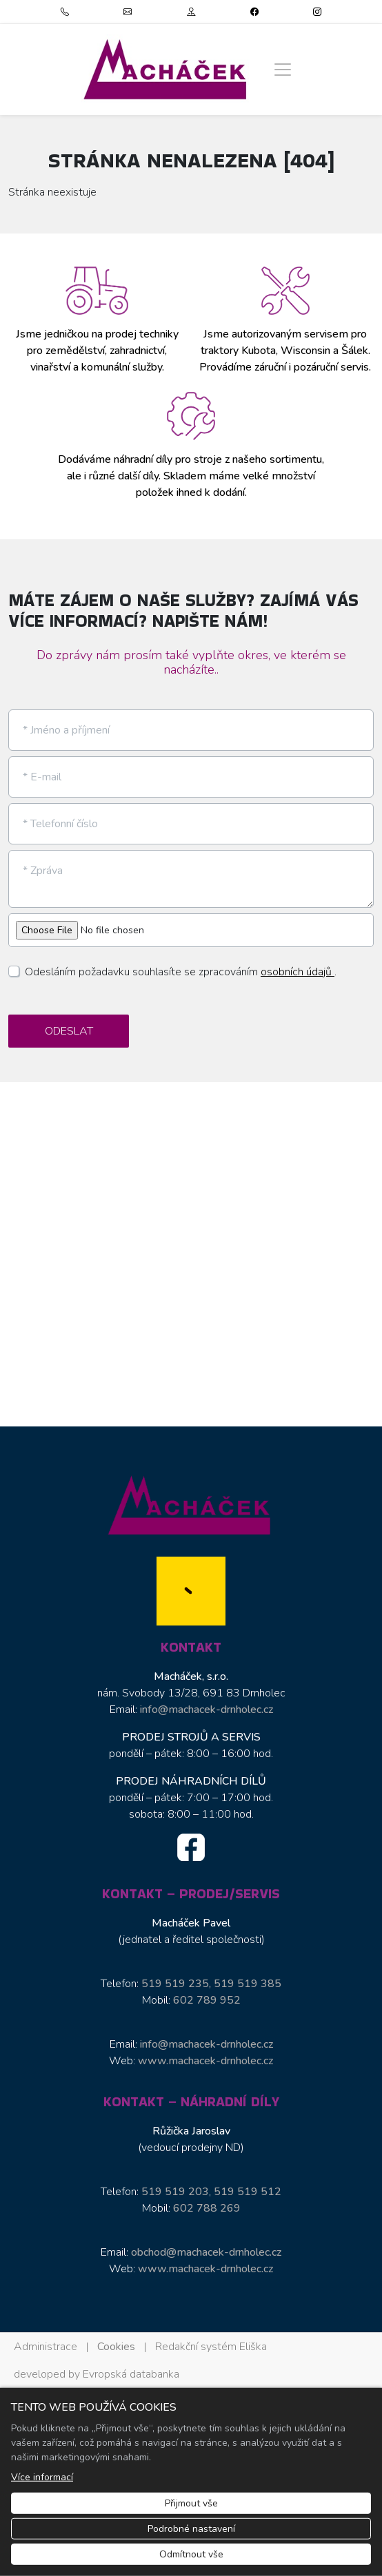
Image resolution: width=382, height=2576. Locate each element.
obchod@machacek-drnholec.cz (206, 2252)
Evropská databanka (131, 2374)
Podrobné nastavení (191, 2528)
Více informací (42, 2477)
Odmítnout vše (191, 2554)
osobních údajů (297, 971)
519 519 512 (247, 2191)
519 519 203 (175, 2191)
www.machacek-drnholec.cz (205, 2060)
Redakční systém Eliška (211, 2346)
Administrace (45, 2346)
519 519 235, (177, 1983)
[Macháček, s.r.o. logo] (167, 69)
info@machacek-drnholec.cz (206, 1709)
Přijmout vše (191, 2503)
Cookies (116, 2346)
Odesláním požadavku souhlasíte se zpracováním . (180, 971)
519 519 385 (247, 1983)
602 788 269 (207, 2208)
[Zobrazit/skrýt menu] (282, 69)
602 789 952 (207, 2000)
